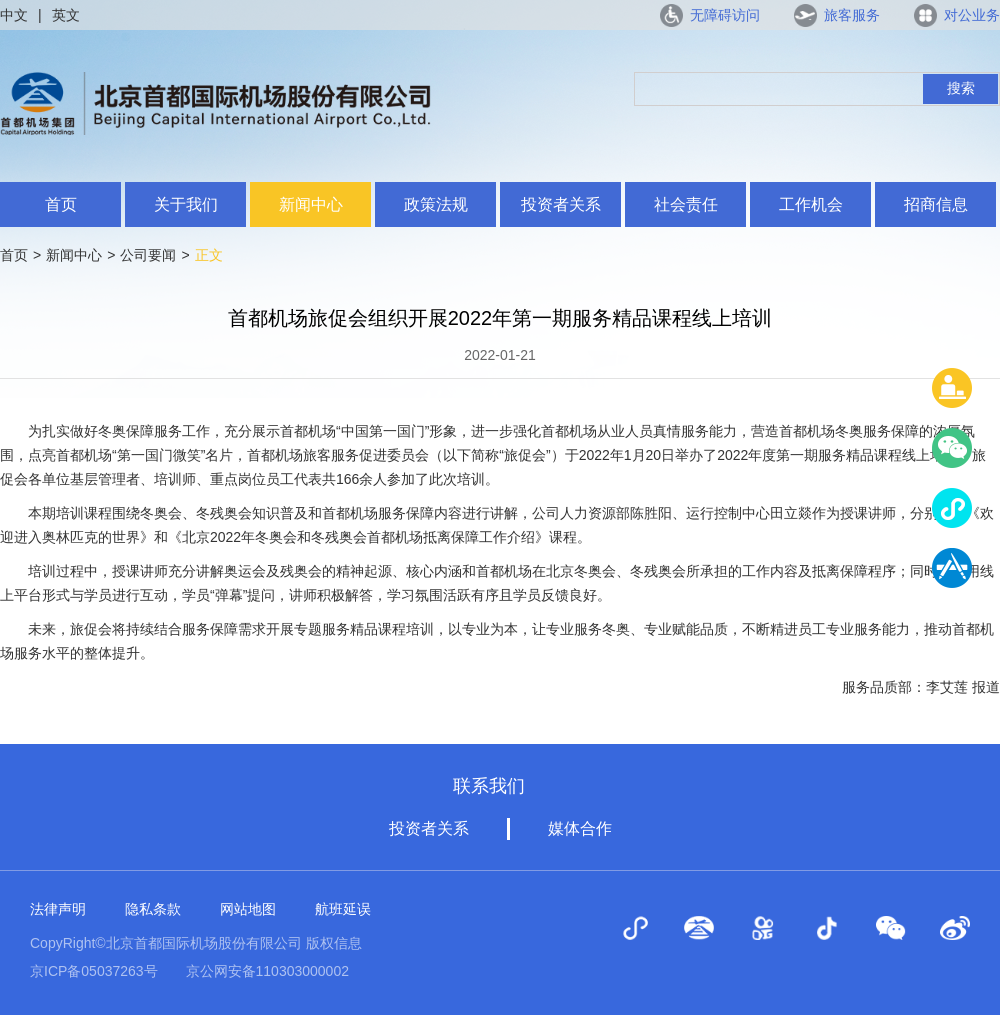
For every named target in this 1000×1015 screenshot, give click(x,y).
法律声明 (58, 909)
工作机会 (811, 204)
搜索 (961, 88)
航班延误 (343, 909)
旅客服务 (852, 15)
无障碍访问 (725, 15)
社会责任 (686, 204)
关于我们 (186, 204)
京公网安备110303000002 (267, 971)
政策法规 (436, 204)
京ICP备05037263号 (94, 971)
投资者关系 (561, 204)
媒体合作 (580, 828)
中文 (14, 15)
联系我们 (489, 786)
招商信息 (936, 204)
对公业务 (972, 15)
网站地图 (248, 909)
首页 (61, 204)
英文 (66, 15)
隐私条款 (153, 909)
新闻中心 (311, 204)
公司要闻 (148, 255)
